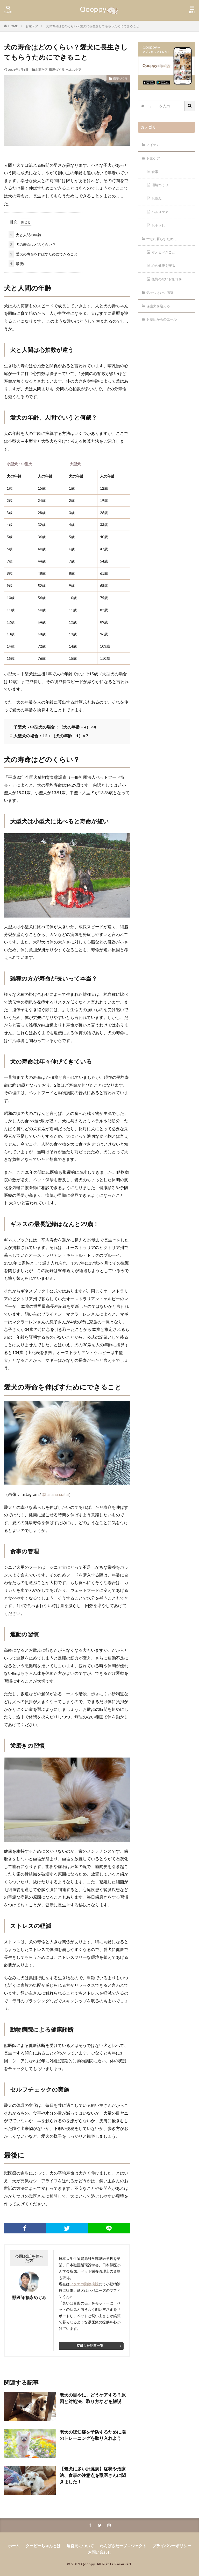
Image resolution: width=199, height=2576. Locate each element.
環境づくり (57, 70)
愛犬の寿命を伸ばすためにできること (43, 253)
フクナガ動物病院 (84, 2283)
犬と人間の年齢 (25, 234)
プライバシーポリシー (168, 2545)
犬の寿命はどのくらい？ (32, 243)
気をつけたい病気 (161, 293)
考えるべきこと (164, 253)
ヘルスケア (73, 70)
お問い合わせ (99, 2551)
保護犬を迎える (159, 306)
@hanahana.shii (55, 1493)
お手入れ (159, 226)
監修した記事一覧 (89, 2345)
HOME (13, 26)
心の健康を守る (164, 266)
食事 (155, 172)
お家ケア (32, 26)
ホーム (18, 2545)
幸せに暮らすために (163, 239)
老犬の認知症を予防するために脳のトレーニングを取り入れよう (93, 2434)
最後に (18, 263)
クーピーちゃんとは (46, 2545)
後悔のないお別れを (168, 279)
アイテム (154, 145)
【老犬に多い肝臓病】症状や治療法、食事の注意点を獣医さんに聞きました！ (93, 2474)
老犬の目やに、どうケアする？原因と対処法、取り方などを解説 (93, 2397)
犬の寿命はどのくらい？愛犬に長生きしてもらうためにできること (92, 26)
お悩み (157, 199)
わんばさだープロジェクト (122, 2545)
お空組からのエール (163, 320)
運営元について (81, 2545)
